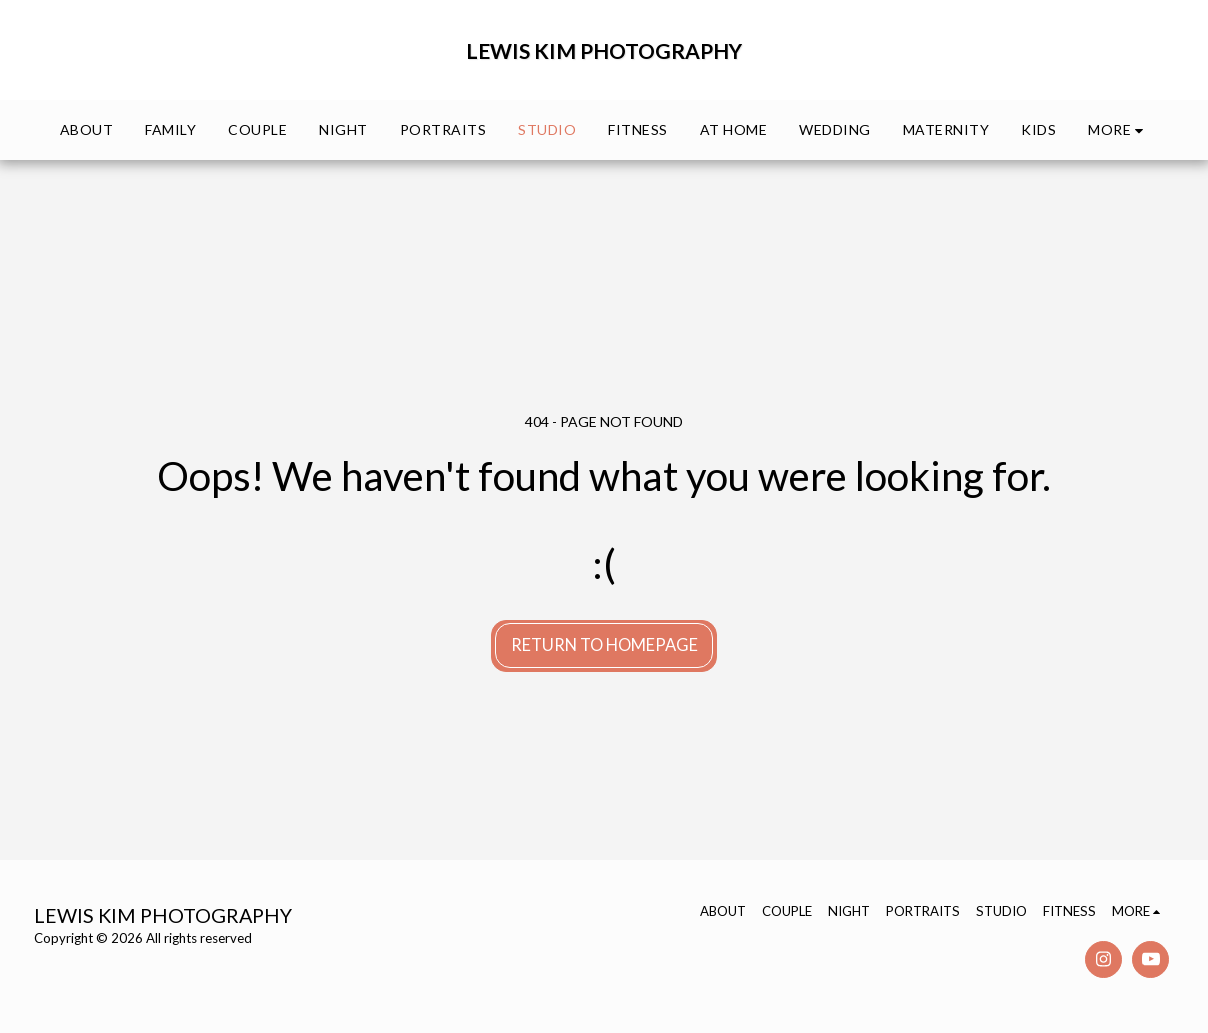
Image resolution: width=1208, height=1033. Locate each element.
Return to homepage (604, 645)
